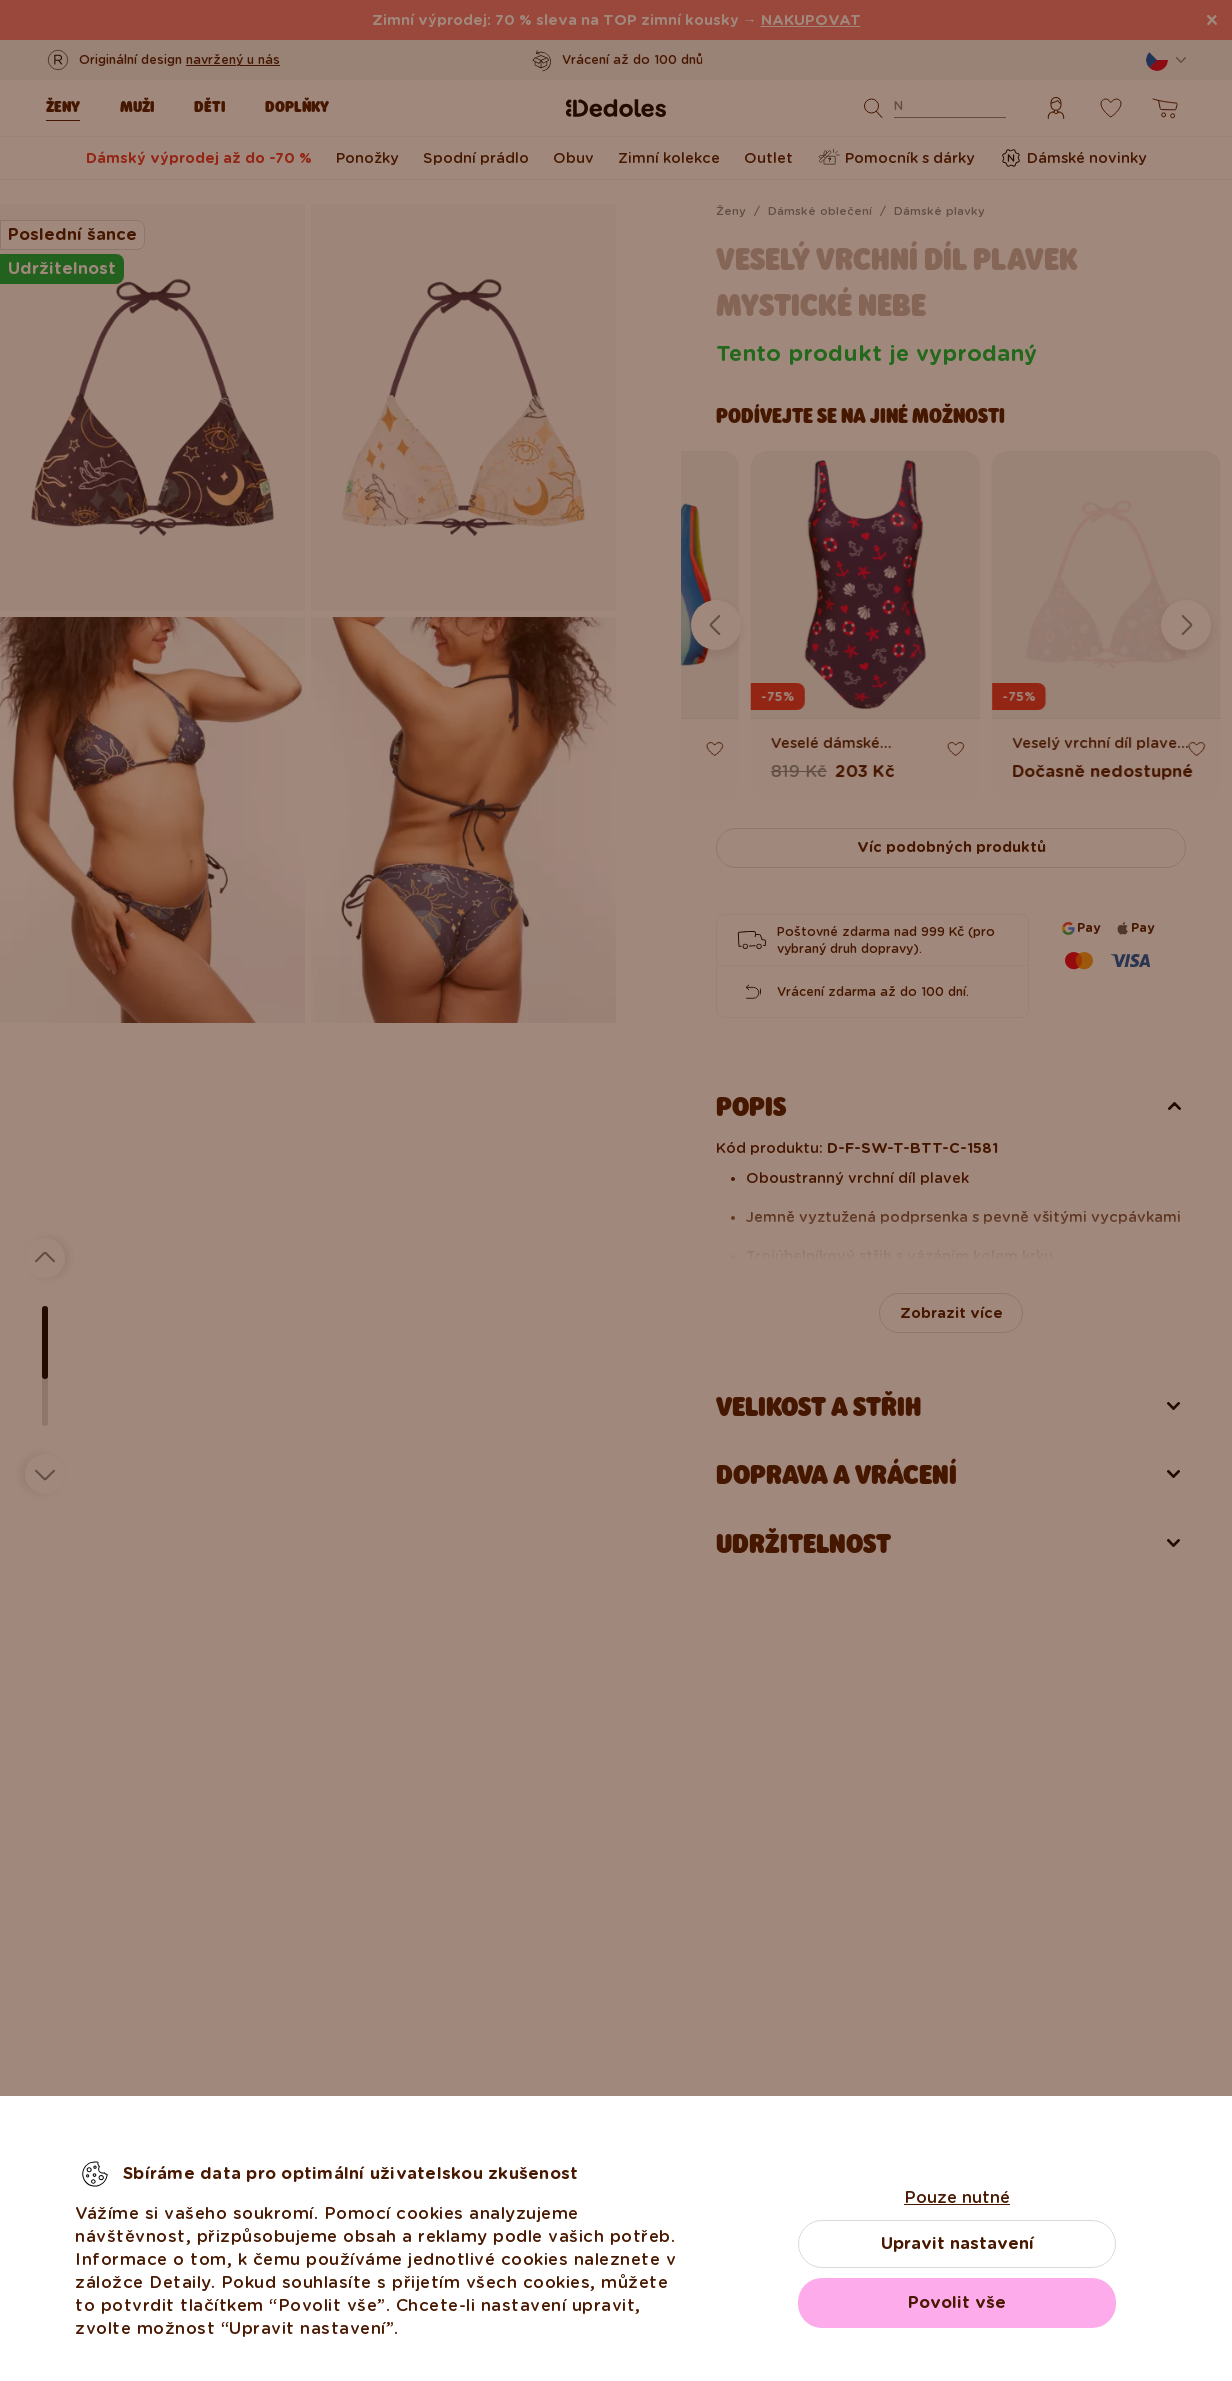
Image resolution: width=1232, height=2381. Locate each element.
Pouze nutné (957, 2197)
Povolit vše (957, 2302)
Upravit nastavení (957, 2243)
